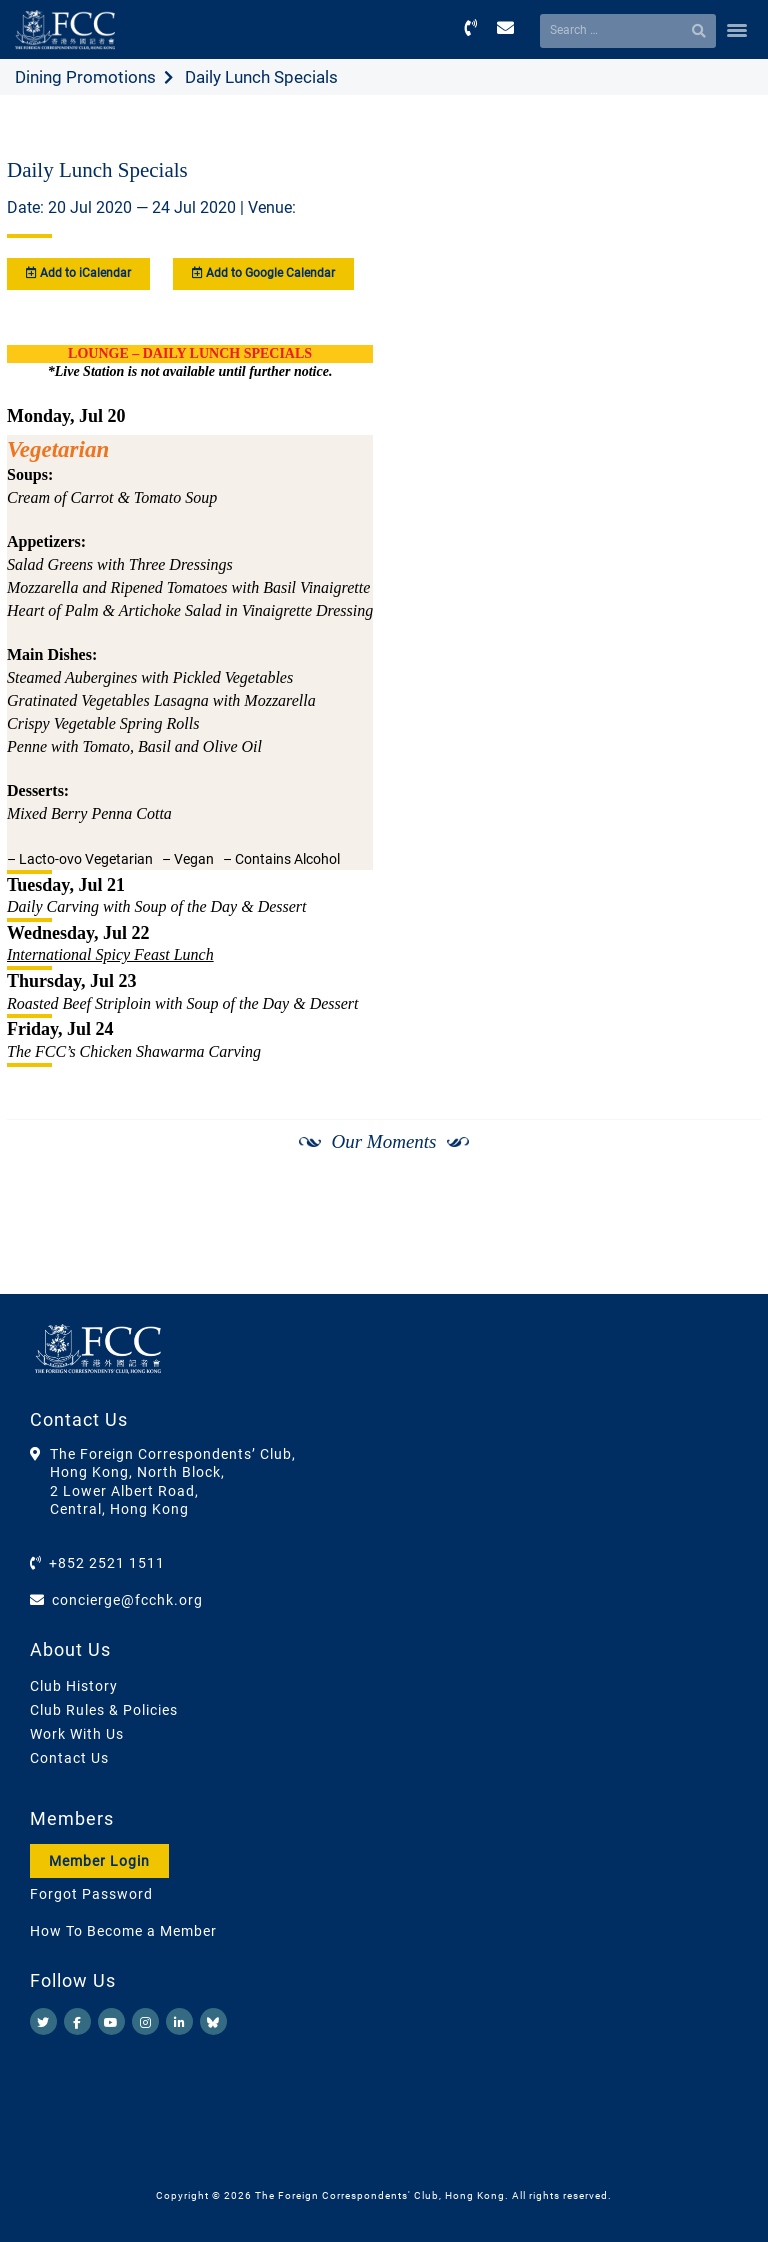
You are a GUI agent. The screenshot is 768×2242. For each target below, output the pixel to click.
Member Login (99, 1861)
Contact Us (69, 1758)
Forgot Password (91, 1894)
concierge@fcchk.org (127, 1600)
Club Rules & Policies (104, 1710)
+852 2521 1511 (107, 1563)
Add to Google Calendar (263, 273)
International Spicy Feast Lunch (110, 954)
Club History (74, 1686)
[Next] (724, 1243)
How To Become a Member (123, 1931)
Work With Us (77, 1734)
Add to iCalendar (78, 273)
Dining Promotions (85, 77)
